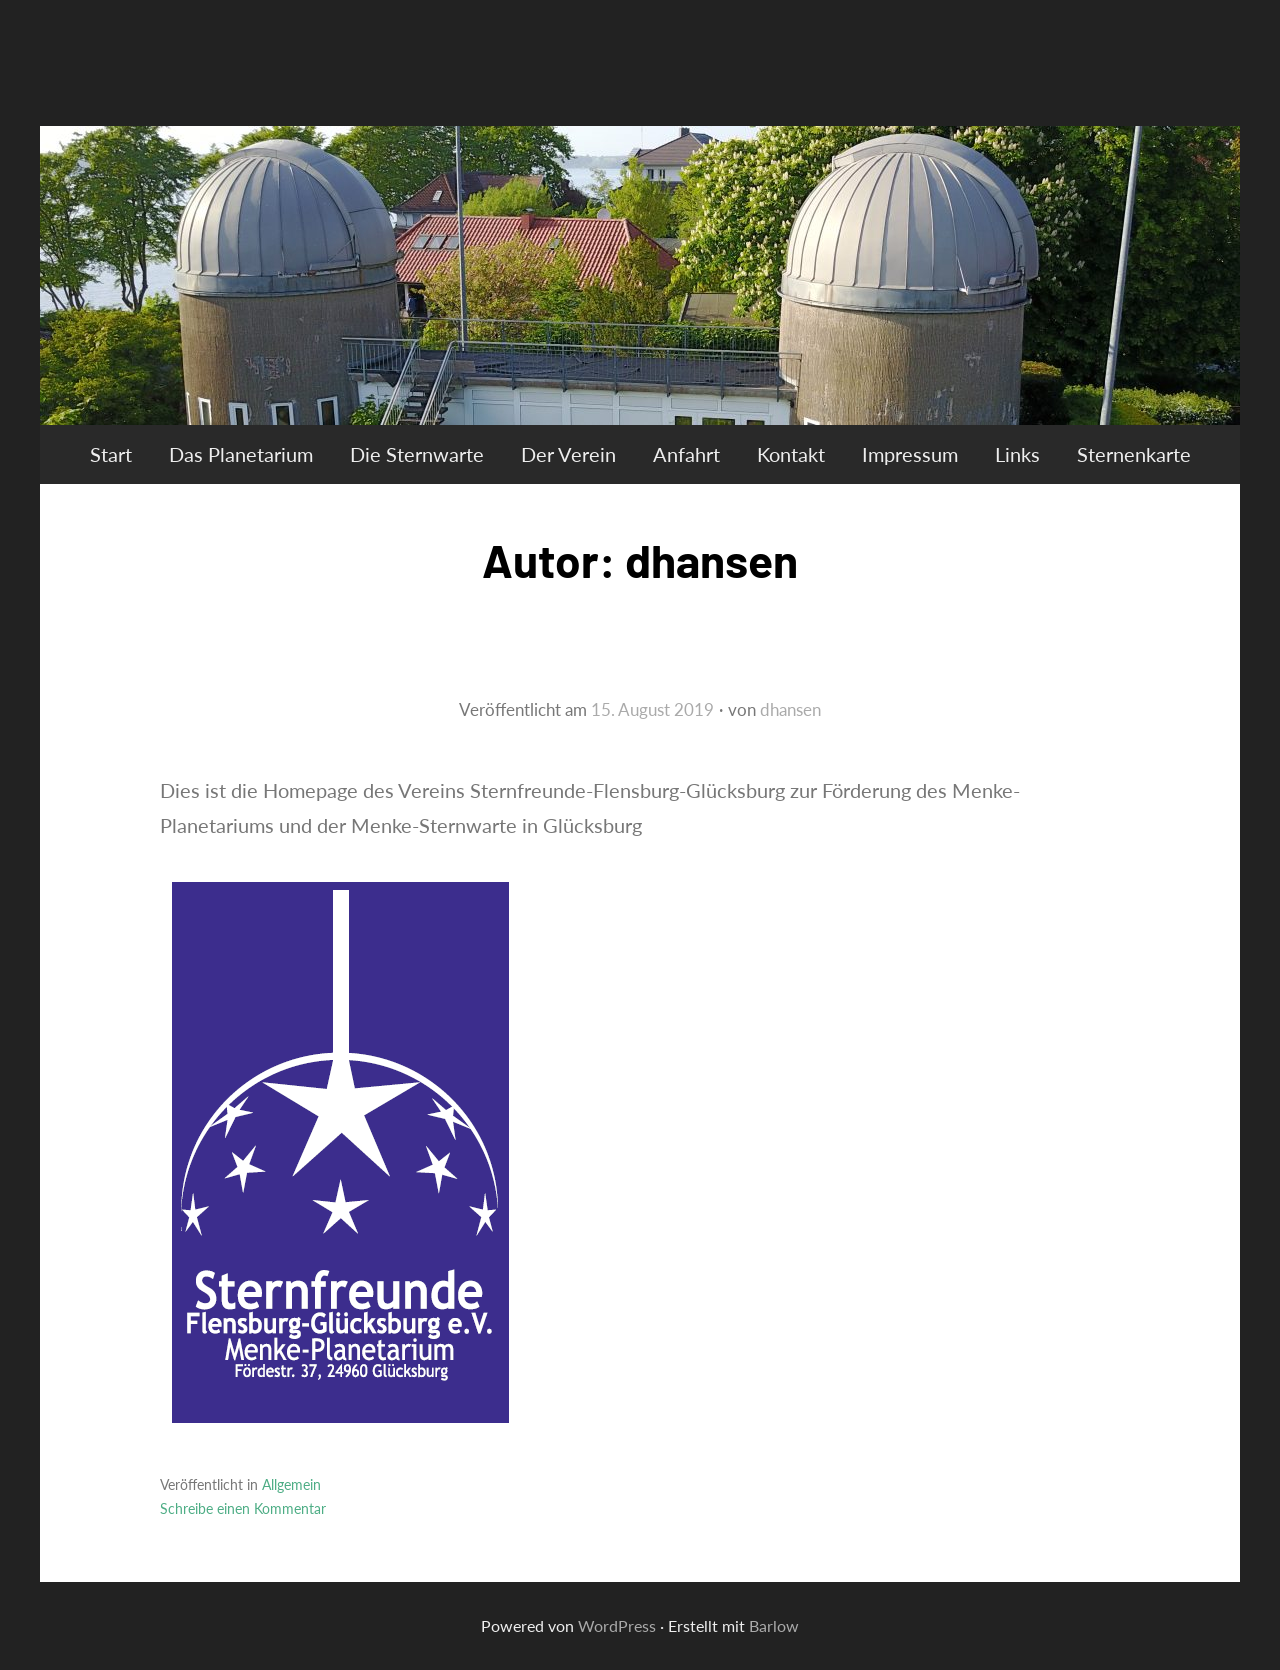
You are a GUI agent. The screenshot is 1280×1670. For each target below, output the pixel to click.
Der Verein (568, 454)
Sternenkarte (1134, 454)
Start (111, 454)
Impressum (910, 454)
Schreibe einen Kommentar (243, 1508)
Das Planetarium (241, 454)
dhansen (790, 709)
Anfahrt (686, 454)
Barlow (774, 1625)
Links (1017, 454)
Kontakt (791, 454)
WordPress (617, 1625)
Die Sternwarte (417, 454)
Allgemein (291, 1484)
